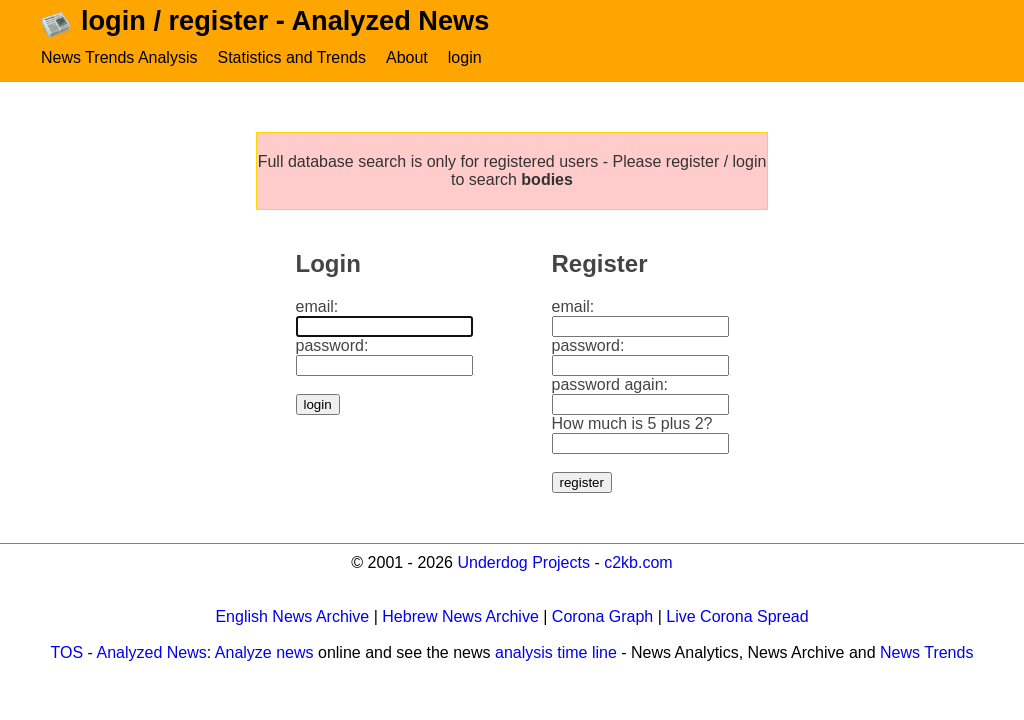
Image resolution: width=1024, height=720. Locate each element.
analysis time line (556, 652)
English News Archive (292, 616)
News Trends (926, 652)
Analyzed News (152, 652)
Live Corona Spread (737, 616)
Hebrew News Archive (460, 616)
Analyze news (264, 652)
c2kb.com (638, 562)
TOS (67, 652)
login (465, 57)
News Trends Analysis (119, 57)
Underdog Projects (523, 562)
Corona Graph (602, 616)
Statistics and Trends (291, 57)
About (407, 57)
